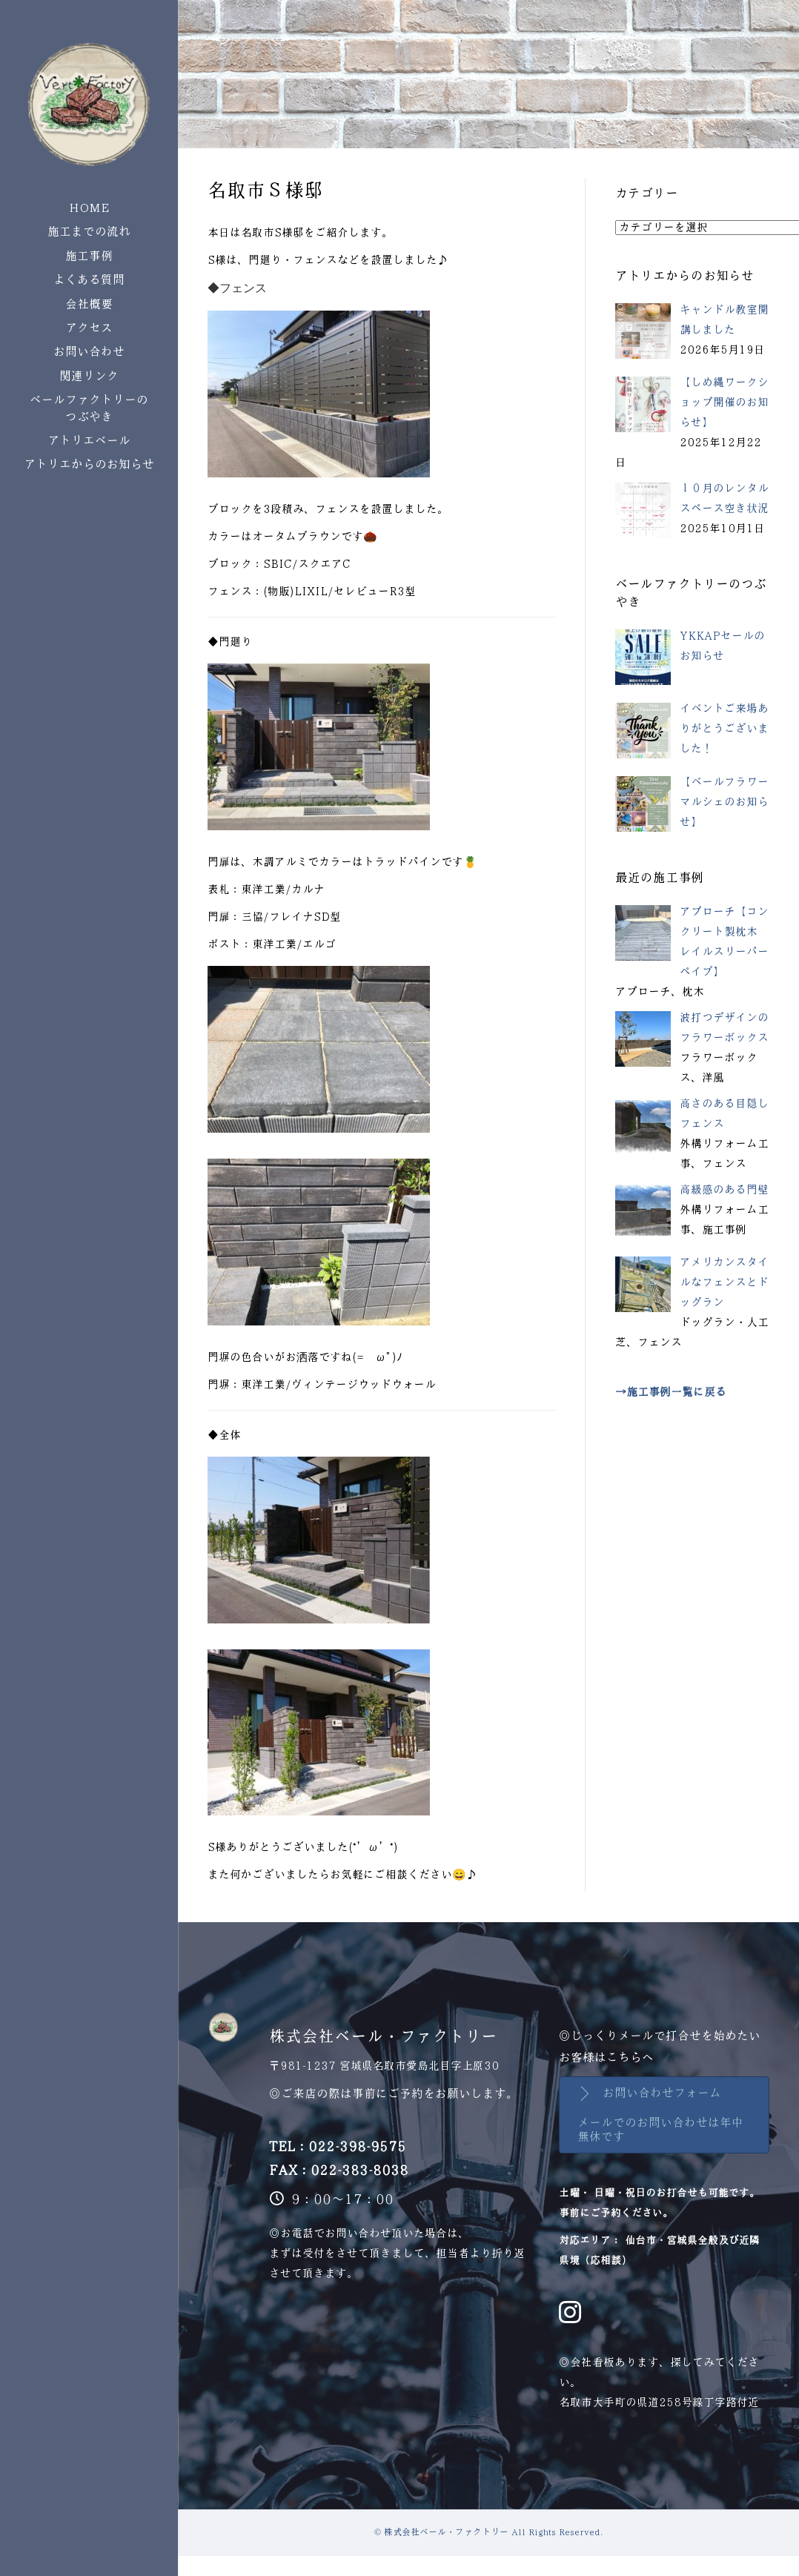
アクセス (89, 328)
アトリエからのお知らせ (89, 464)
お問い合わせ (89, 351)
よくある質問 (89, 280)
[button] (664, 2114)
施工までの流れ (88, 231)
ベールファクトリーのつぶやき (89, 408)
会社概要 (89, 304)
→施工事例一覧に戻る (670, 1392)
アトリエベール (88, 440)
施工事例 (89, 256)
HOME (89, 208)
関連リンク (89, 376)
